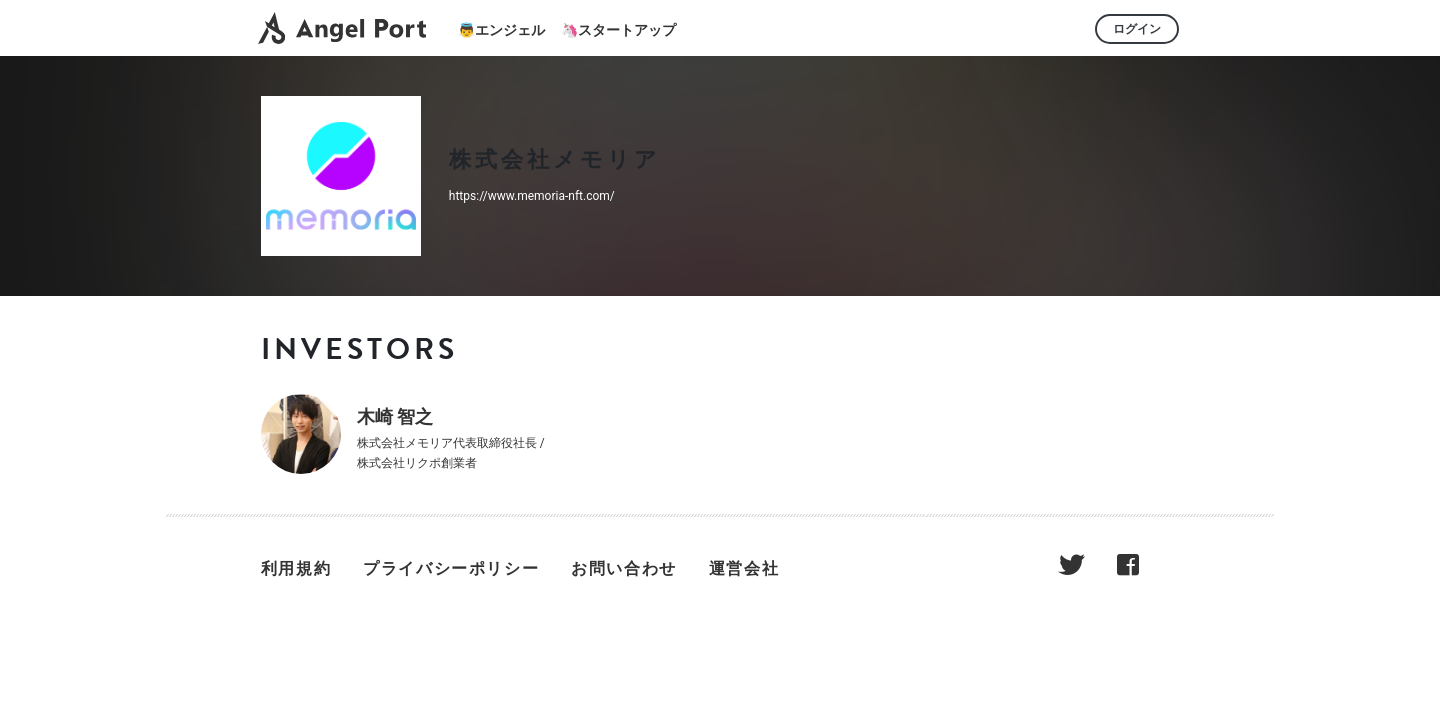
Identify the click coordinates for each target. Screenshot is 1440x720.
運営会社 (744, 568)
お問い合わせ (624, 568)
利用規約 (296, 568)
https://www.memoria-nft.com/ (532, 196)
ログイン (1137, 29)
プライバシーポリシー (451, 568)
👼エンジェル (501, 30)
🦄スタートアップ (618, 30)
